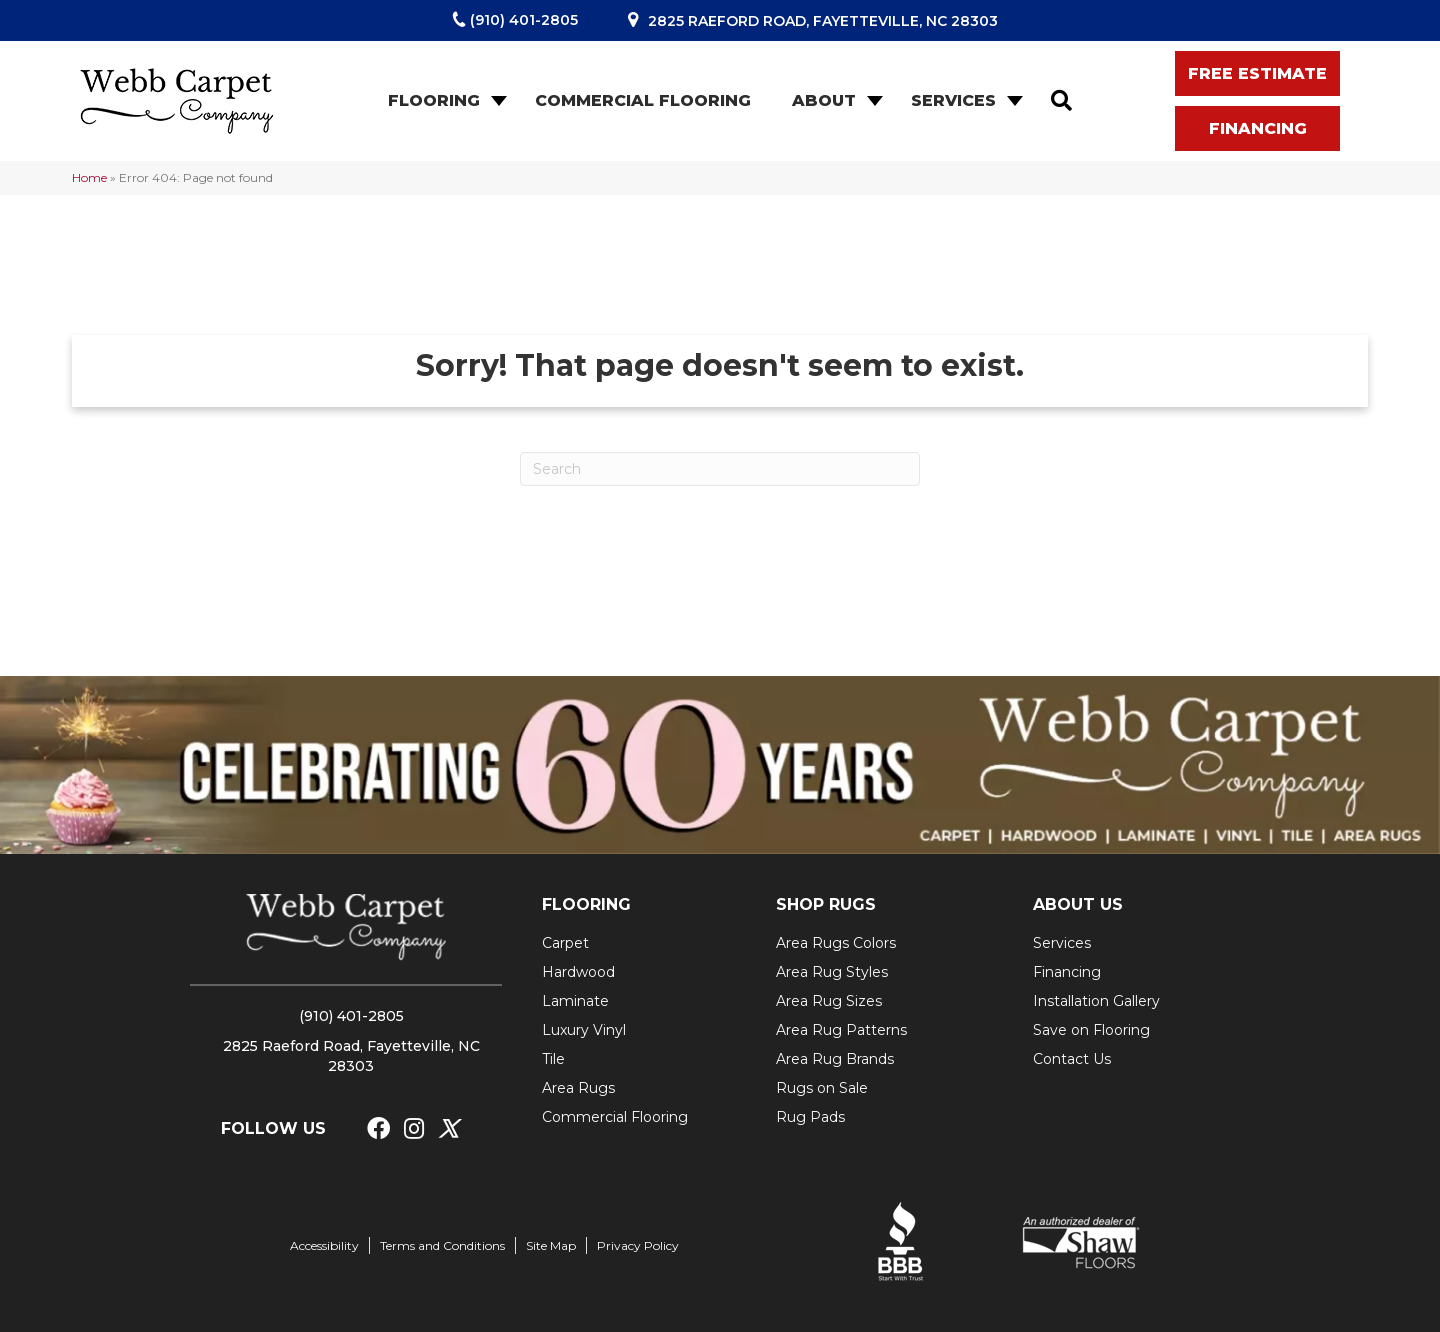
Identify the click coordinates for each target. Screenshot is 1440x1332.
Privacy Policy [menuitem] (638, 1245)
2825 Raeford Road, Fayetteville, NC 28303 (823, 21)
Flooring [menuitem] (434, 100)
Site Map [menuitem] (551, 1245)
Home (89, 177)
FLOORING (586, 904)
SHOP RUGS (826, 904)
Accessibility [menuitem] (324, 1245)
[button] (497, 101)
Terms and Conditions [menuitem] (442, 1245)
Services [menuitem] (953, 100)
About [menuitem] (824, 100)
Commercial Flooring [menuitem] (643, 100)
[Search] (720, 469)
